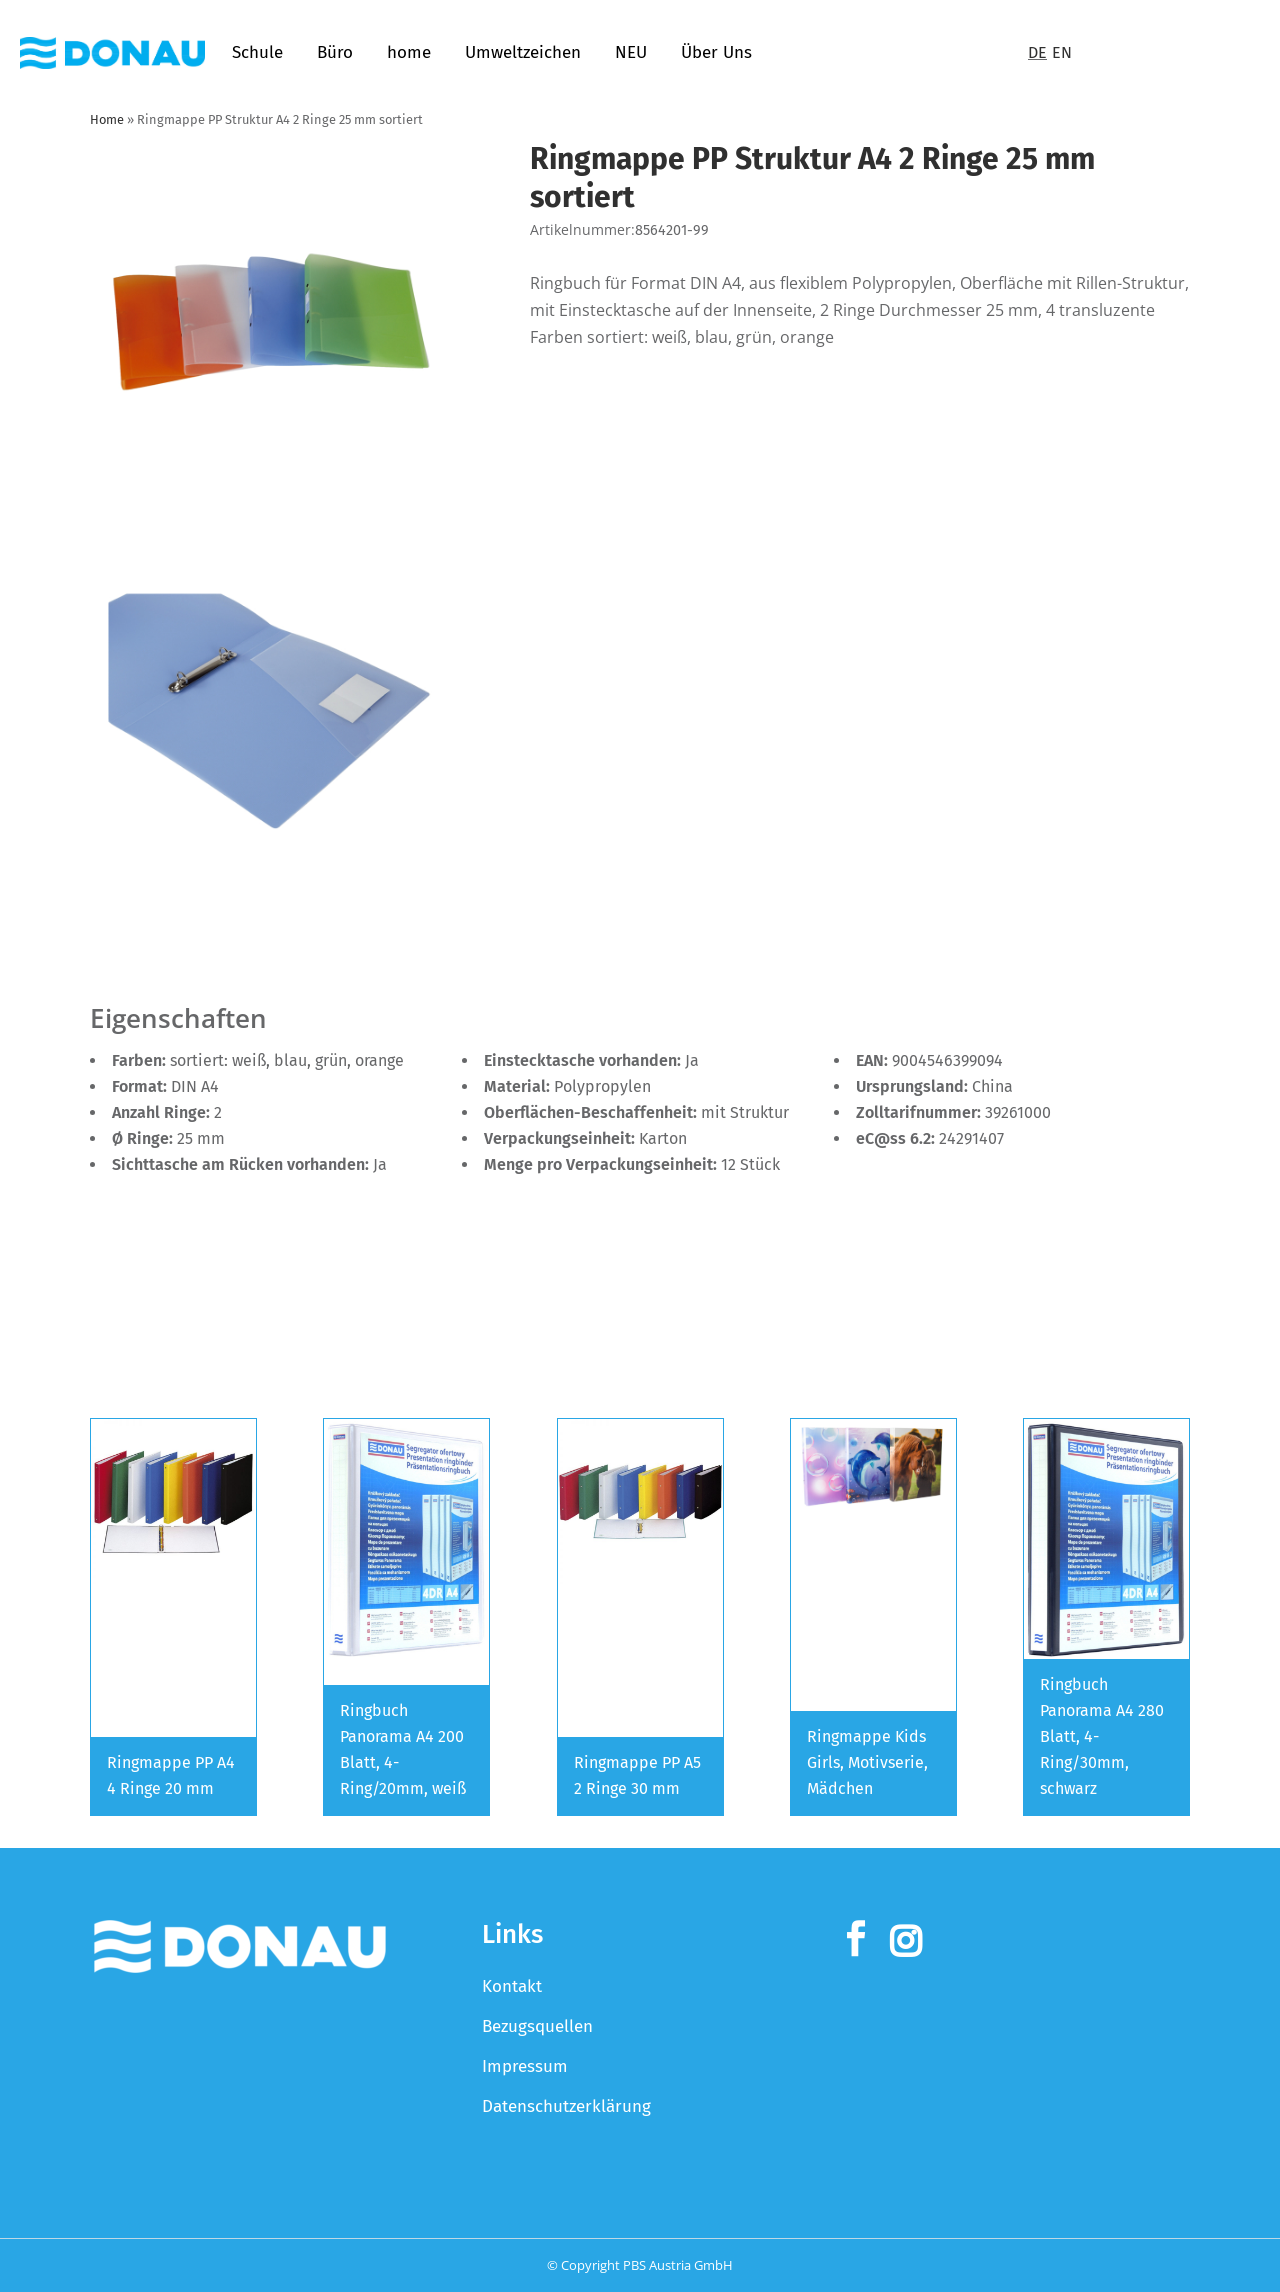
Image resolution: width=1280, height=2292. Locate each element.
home (409, 52)
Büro (335, 52)
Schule (257, 52)
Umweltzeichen (523, 52)
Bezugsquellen (537, 2026)
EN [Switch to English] (1062, 52)
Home (107, 119)
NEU (631, 52)
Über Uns (716, 52)
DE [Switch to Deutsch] (1037, 52)
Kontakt (512, 1986)
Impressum (525, 2066)
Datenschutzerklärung (566, 2106)
